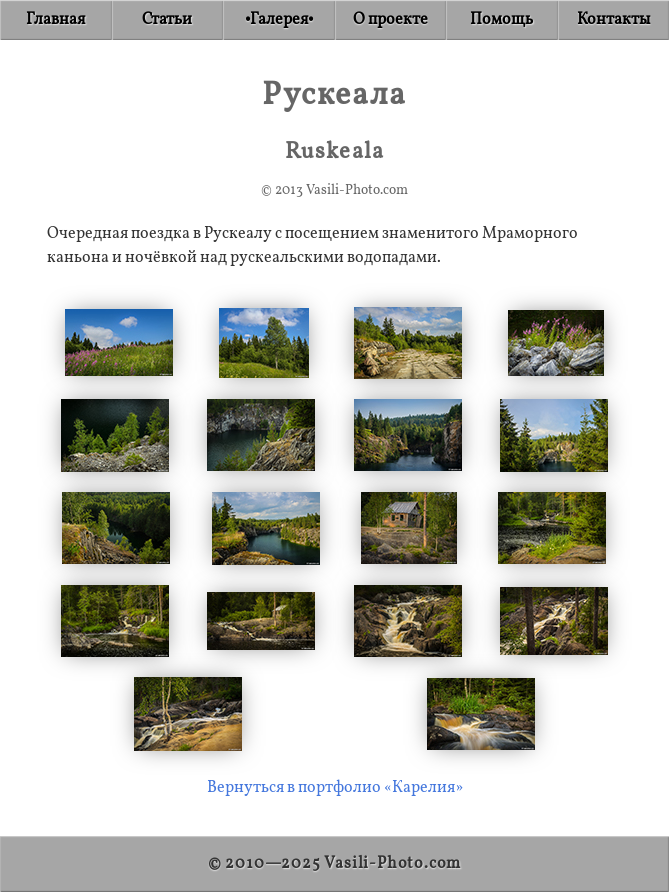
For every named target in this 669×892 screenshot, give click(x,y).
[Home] (56, 20)
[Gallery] (279, 20)
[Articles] (168, 20)
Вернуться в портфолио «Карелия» (335, 788)
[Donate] (502, 20)
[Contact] (614, 20)
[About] (391, 20)
